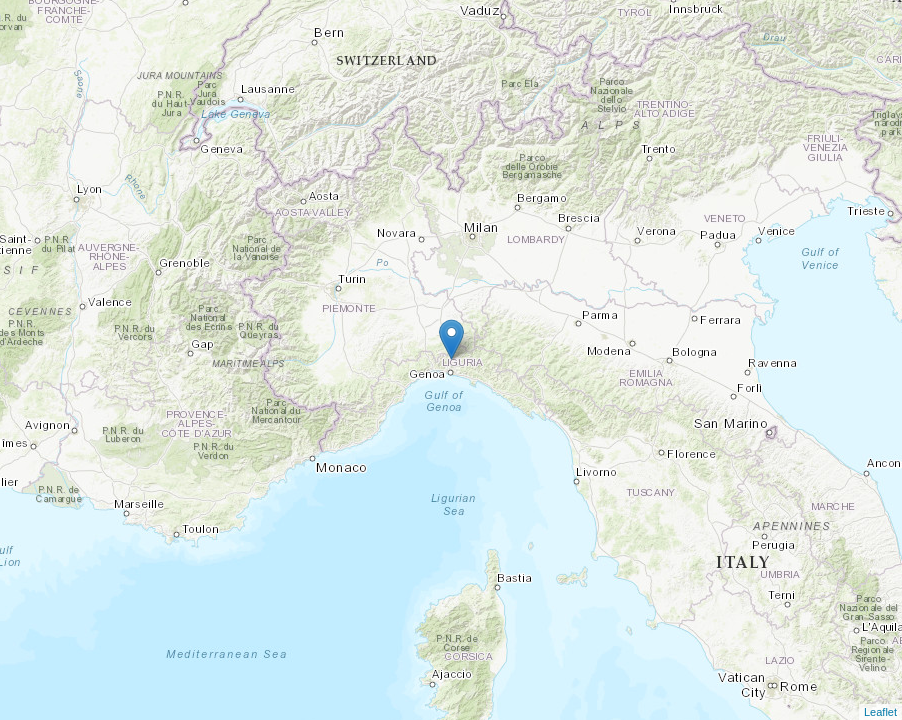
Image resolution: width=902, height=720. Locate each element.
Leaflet (880, 712)
